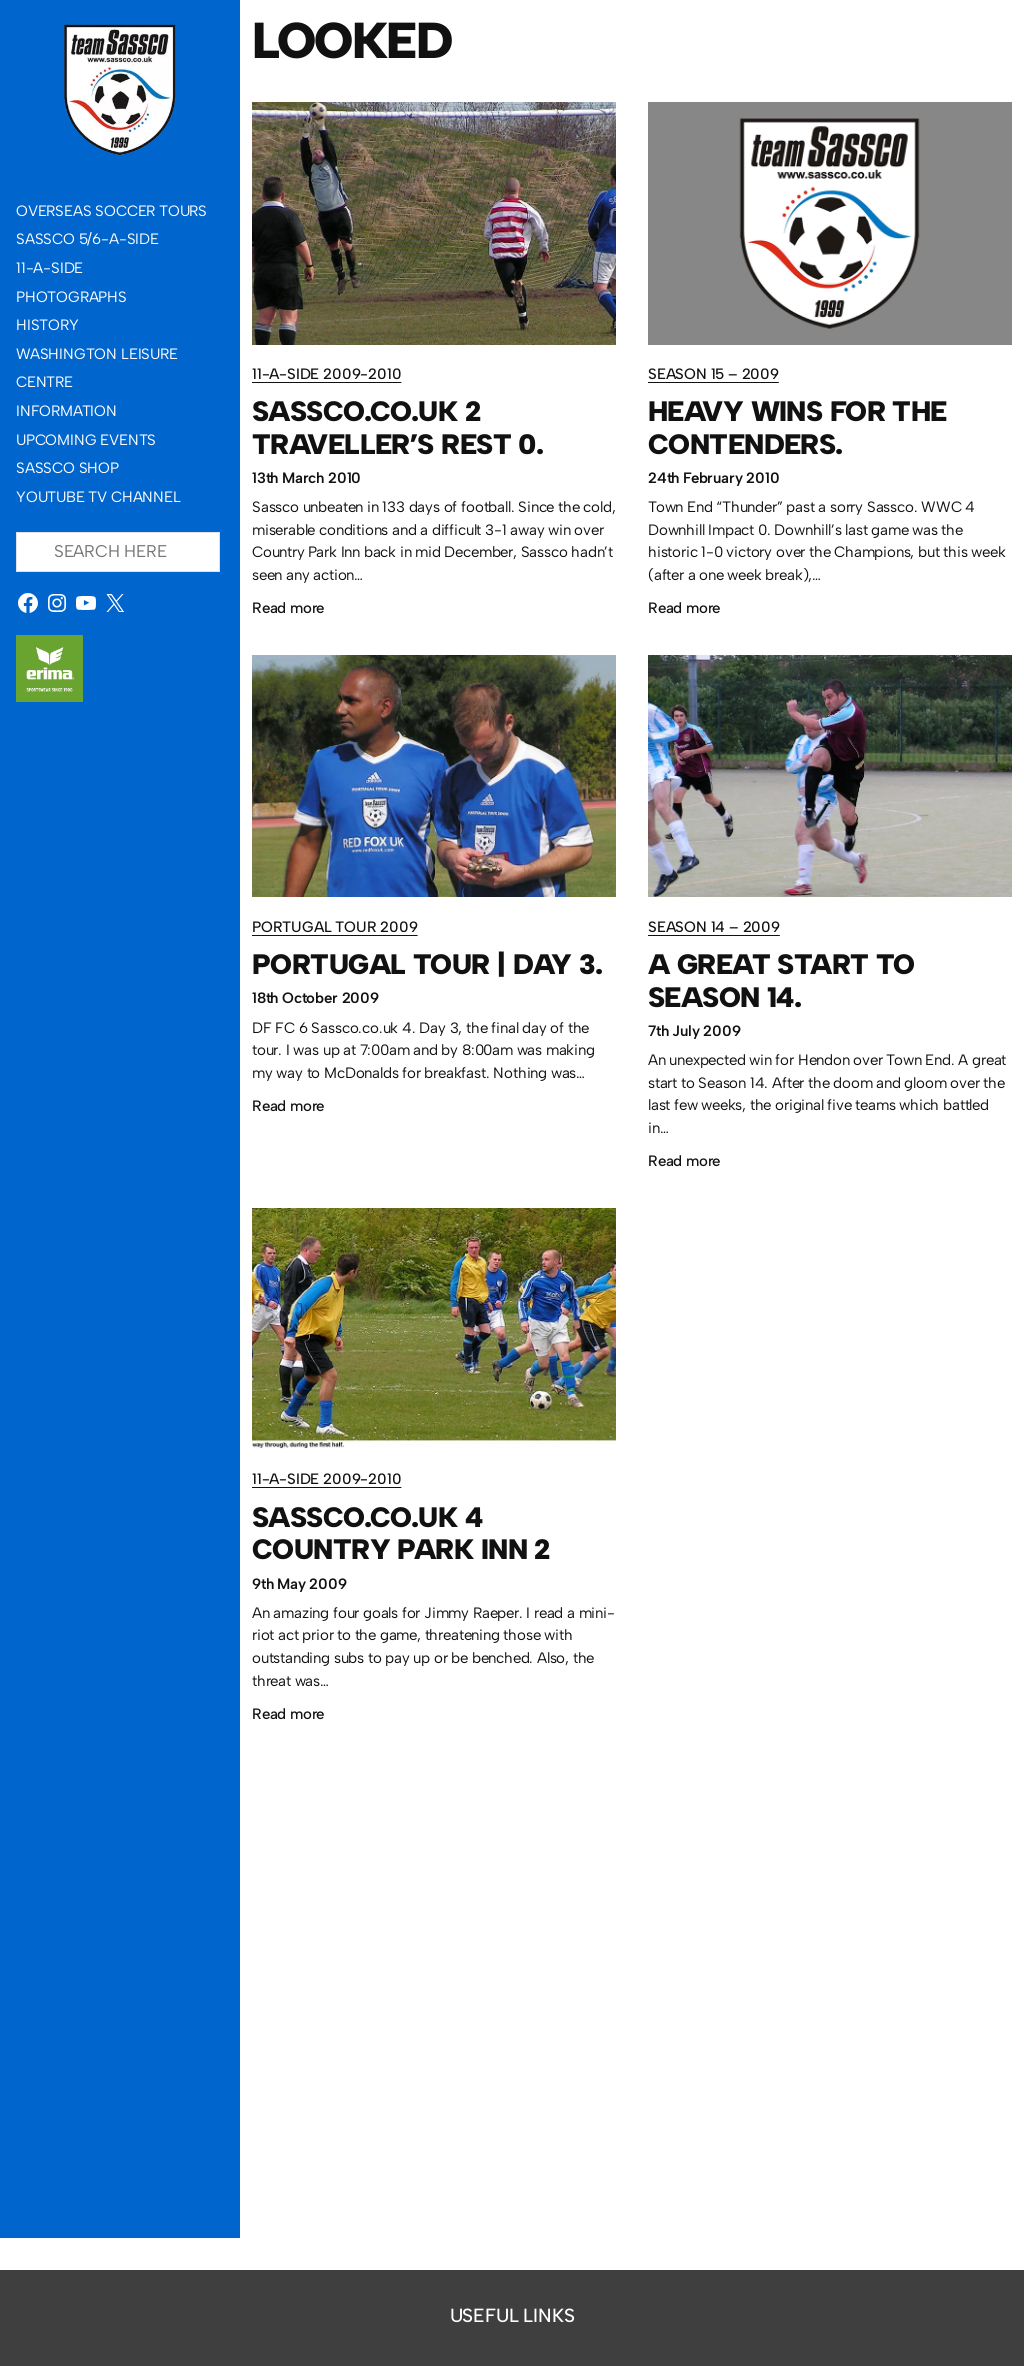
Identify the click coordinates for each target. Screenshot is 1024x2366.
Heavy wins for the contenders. (797, 427)
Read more (288, 608)
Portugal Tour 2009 (335, 927)
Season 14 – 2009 (714, 927)
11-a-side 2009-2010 (326, 374)
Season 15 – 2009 (713, 374)
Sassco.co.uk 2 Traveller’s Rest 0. (397, 427)
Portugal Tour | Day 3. (427, 964)
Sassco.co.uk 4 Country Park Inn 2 (401, 1533)
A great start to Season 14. (781, 980)
